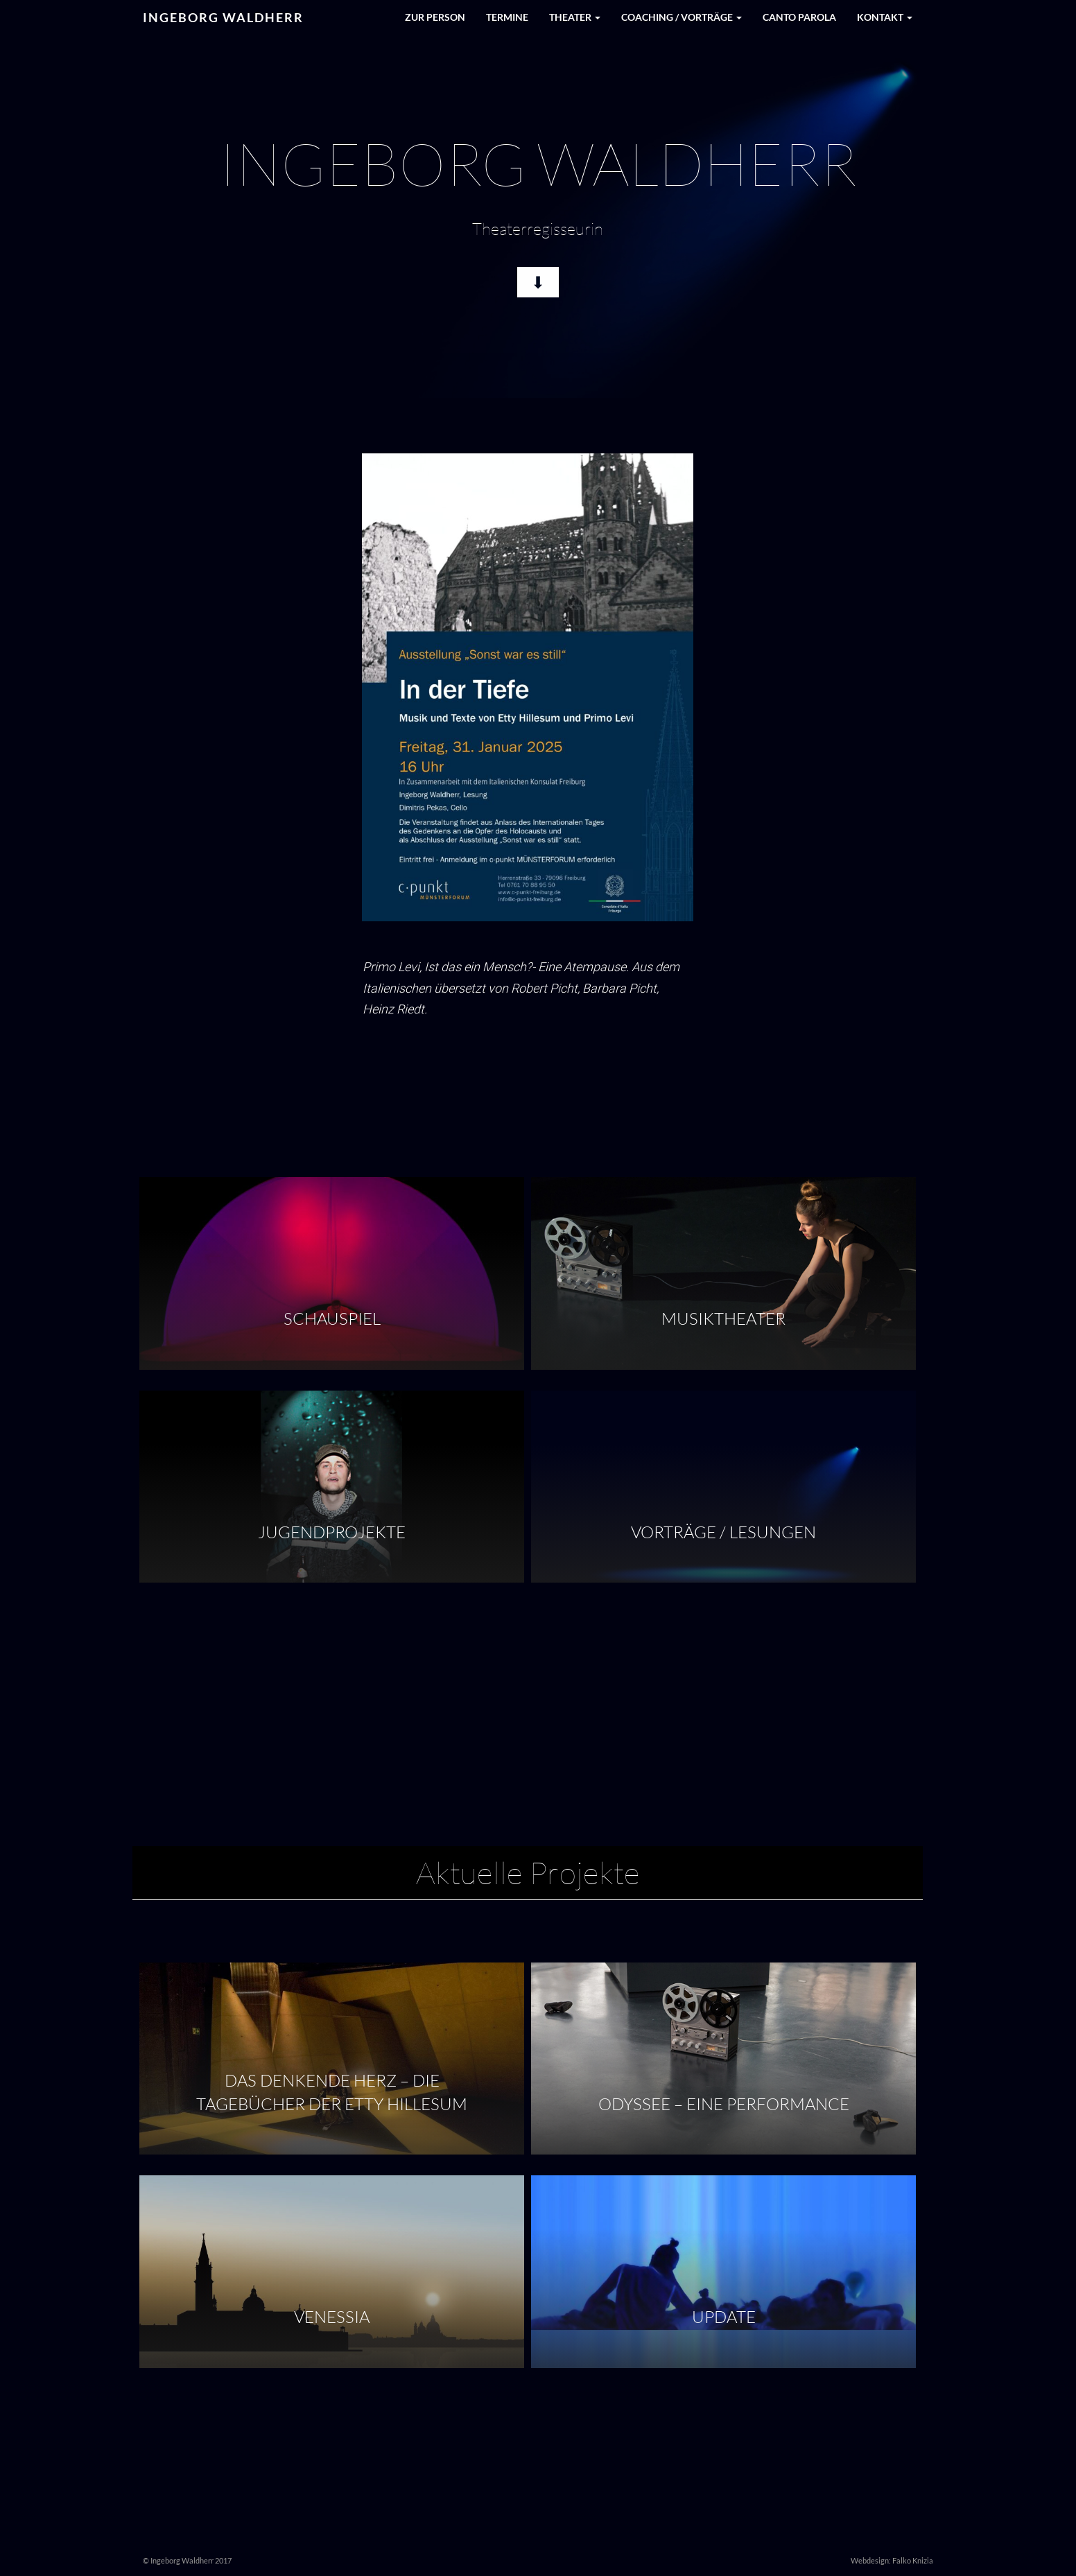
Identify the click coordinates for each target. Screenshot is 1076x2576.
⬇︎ (538, 280)
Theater (574, 17)
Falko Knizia (912, 2560)
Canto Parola (799, 17)
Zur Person (435, 17)
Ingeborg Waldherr (223, 17)
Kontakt (884, 17)
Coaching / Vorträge (681, 17)
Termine (507, 17)
